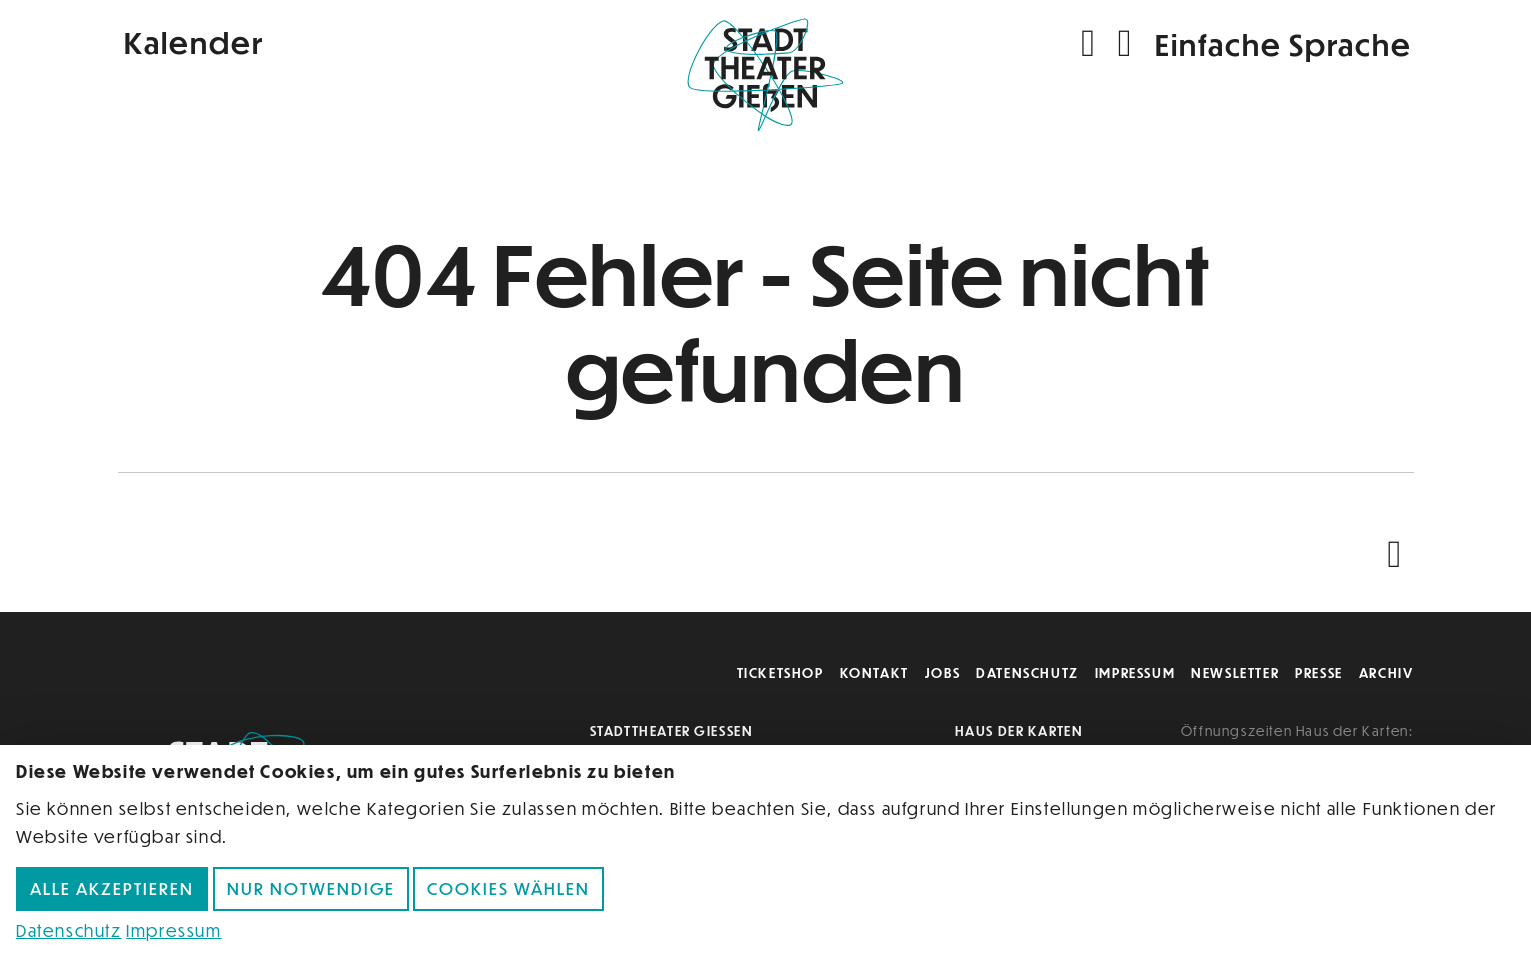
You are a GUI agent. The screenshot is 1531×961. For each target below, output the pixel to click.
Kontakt (874, 672)
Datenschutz (1027, 672)
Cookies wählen (508, 888)
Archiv (1386, 672)
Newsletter (1235, 672)
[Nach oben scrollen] (1399, 554)
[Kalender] (334, 40)
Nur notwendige (311, 888)
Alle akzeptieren (112, 888)
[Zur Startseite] (766, 86)
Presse (1319, 672)
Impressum (1135, 672)
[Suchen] (1091, 43)
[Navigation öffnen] (1126, 43)
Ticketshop (780, 672)
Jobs (942, 672)
